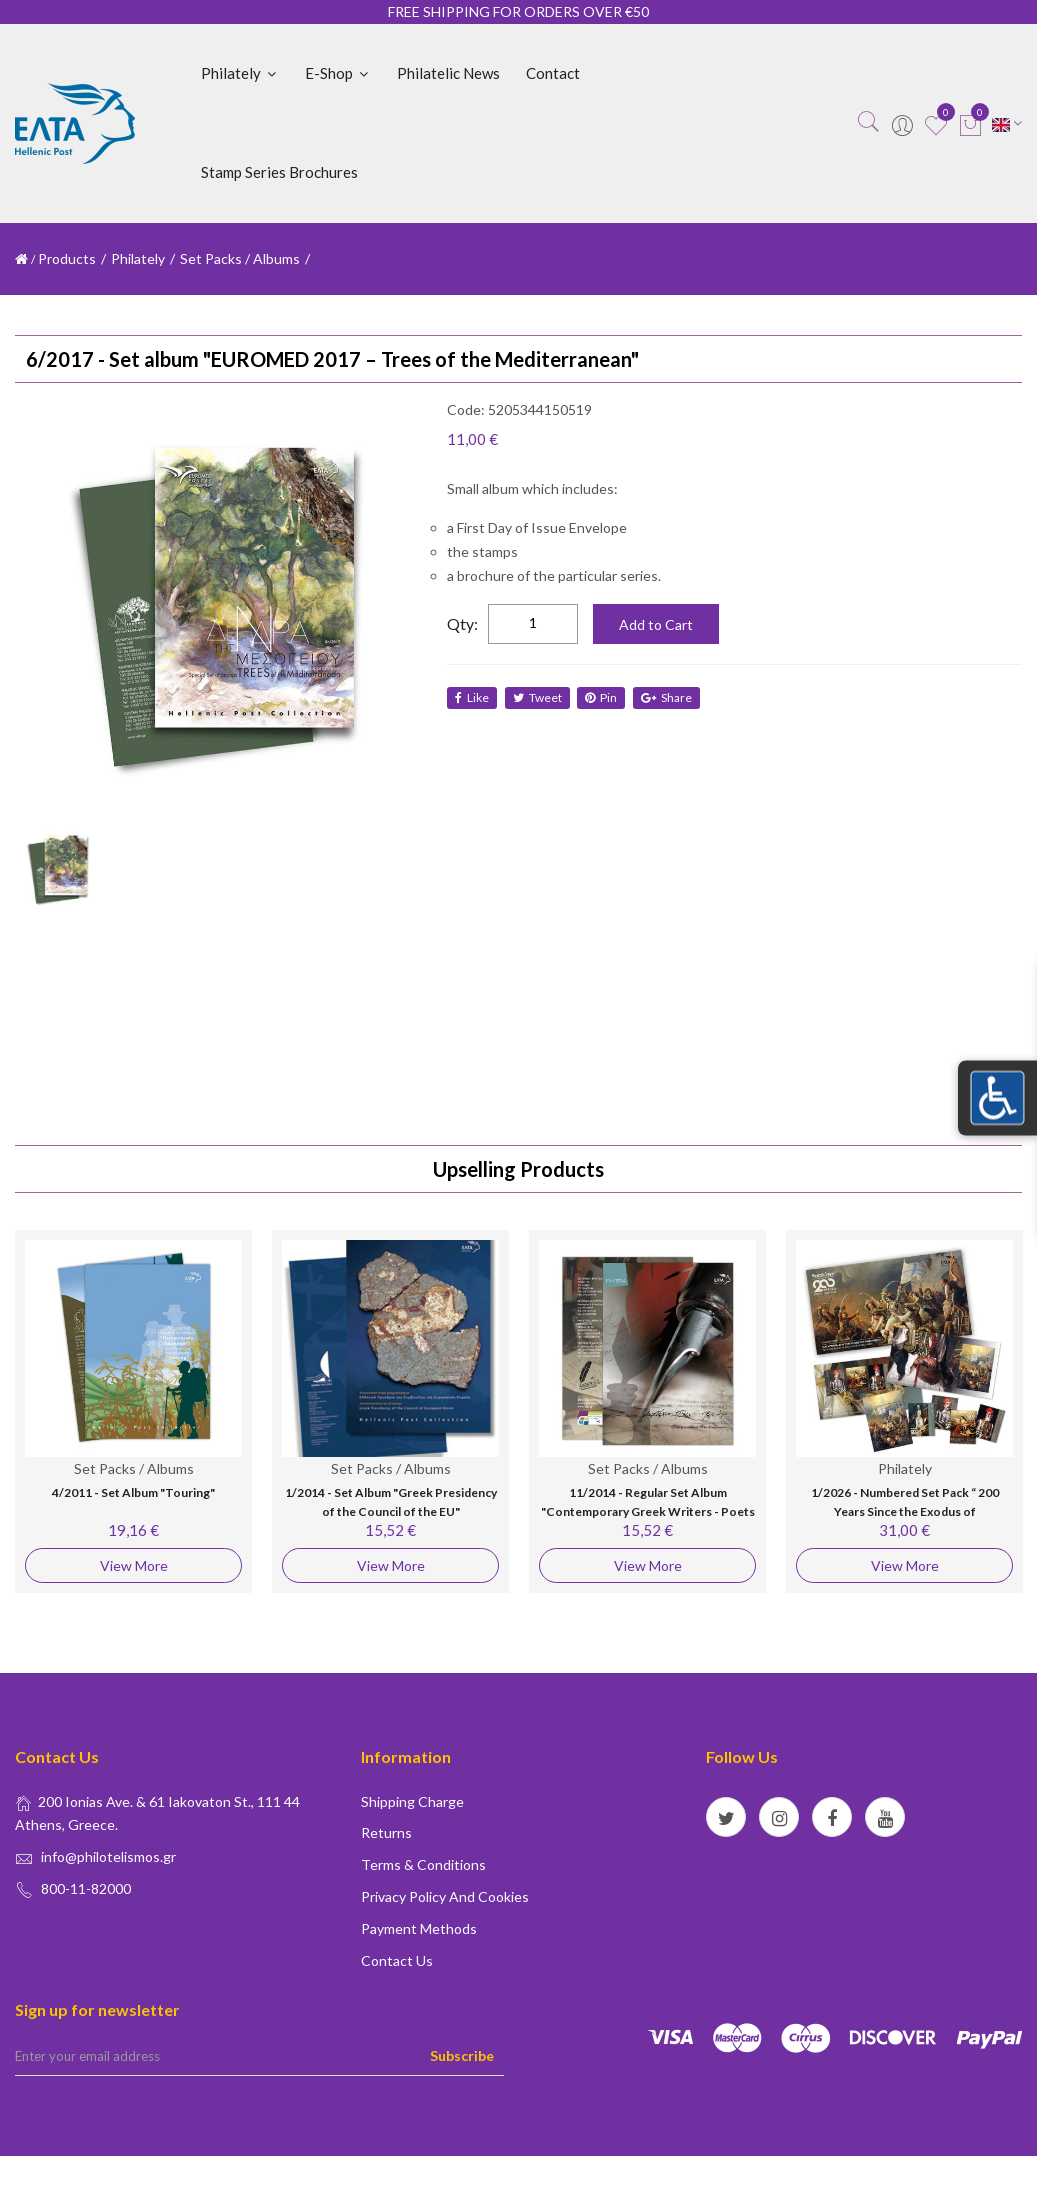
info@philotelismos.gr (108, 1856)
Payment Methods (419, 1928)
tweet (538, 697)
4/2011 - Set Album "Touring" (133, 1492)
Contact (553, 73)
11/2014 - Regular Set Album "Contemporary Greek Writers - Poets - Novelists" (648, 1512)
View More (134, 1565)
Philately (240, 73)
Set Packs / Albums (240, 258)
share (670, 697)
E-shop (338, 73)
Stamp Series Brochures (279, 172)
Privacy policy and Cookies (445, 1896)
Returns (386, 1832)
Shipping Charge (412, 1801)
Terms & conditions (423, 1864)
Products (67, 258)
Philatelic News (448, 73)
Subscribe (462, 2055)
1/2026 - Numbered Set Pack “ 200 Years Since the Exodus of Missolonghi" (905, 1512)
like (472, 697)
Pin (604, 697)
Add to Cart (656, 624)
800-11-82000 (86, 1888)
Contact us (397, 1960)
